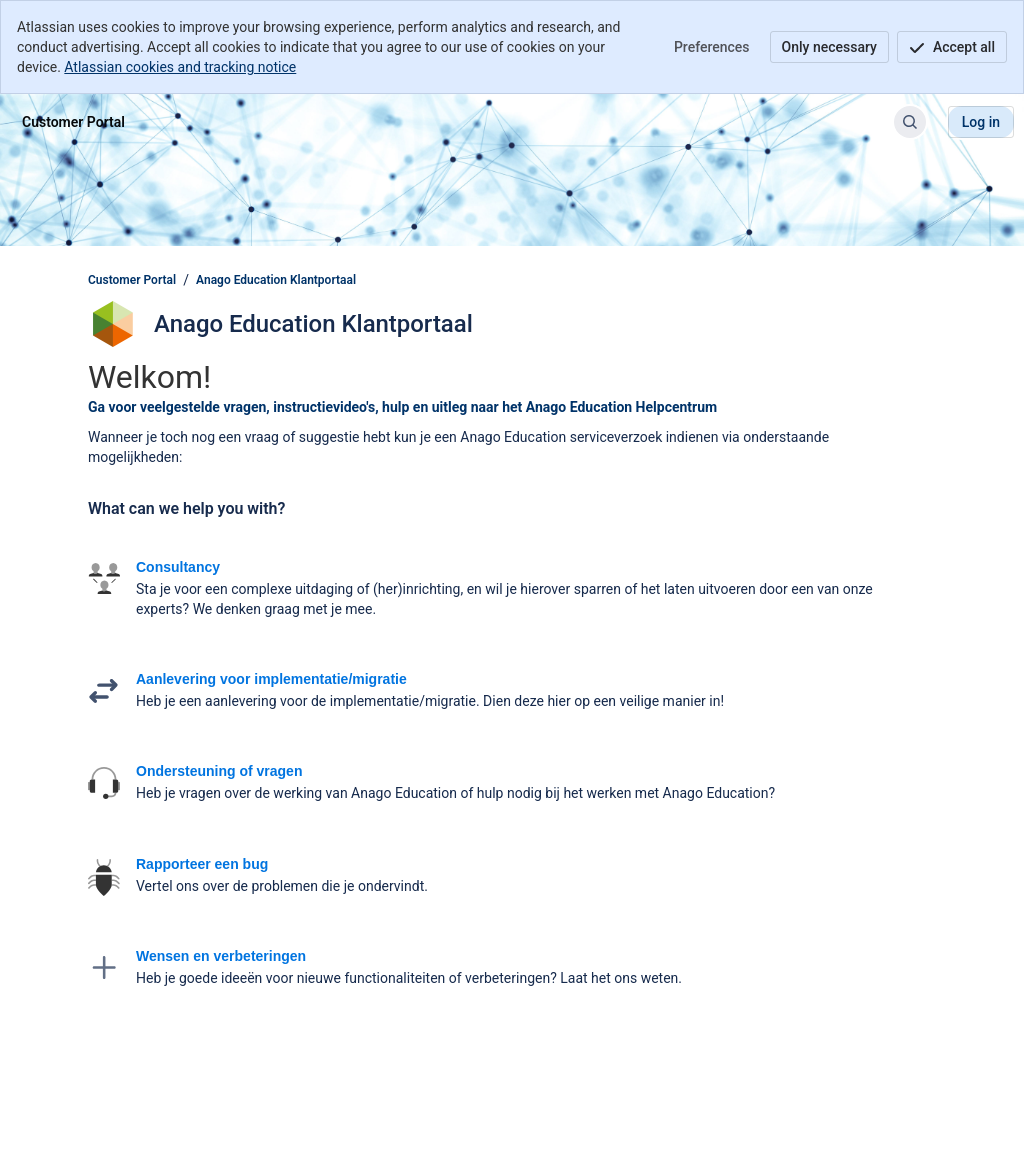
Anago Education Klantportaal (276, 280)
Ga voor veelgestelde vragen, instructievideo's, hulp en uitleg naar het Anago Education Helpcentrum (402, 407)
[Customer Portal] (73, 122)
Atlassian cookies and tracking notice (180, 67)
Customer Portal (132, 280)
